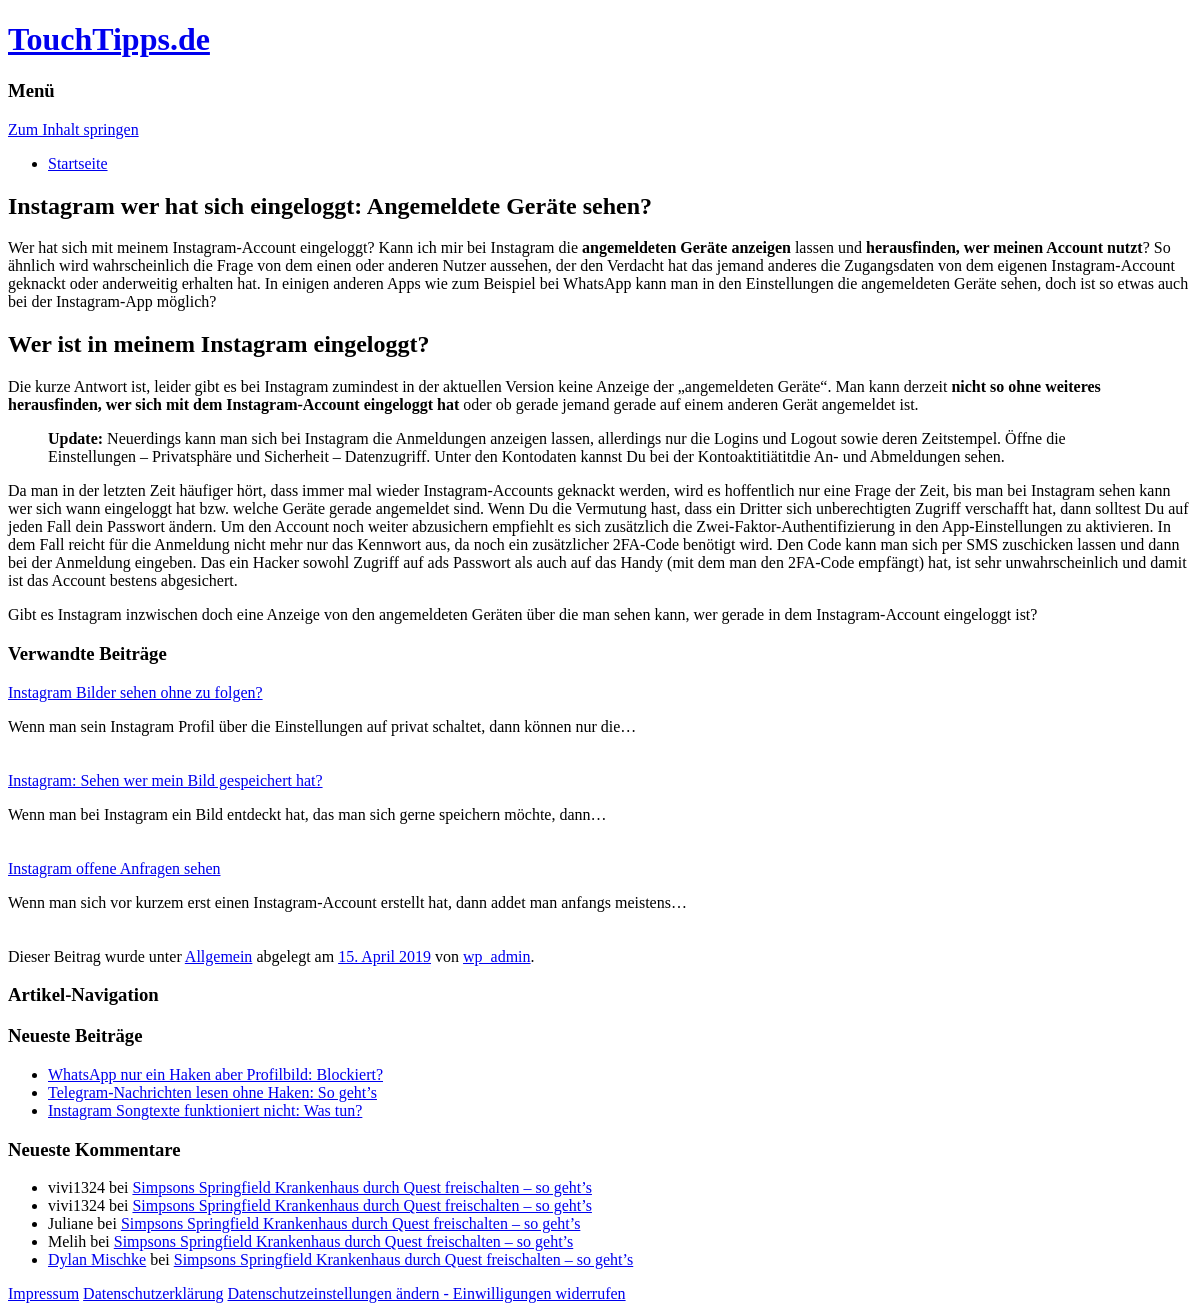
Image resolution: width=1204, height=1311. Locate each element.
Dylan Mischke (97, 1259)
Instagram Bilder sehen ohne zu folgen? (135, 692)
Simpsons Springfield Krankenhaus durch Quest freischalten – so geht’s (361, 1187)
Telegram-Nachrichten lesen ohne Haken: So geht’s (212, 1092)
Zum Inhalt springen (73, 129)
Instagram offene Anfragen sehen (114, 868)
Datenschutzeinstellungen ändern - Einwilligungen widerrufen (427, 1293)
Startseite (78, 163)
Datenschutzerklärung (153, 1293)
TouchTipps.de (109, 39)
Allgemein (219, 956)
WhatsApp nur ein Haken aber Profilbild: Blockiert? (215, 1074)
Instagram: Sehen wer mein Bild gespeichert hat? (165, 780)
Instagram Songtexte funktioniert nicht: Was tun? (205, 1110)
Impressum (43, 1293)
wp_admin (497, 956)
